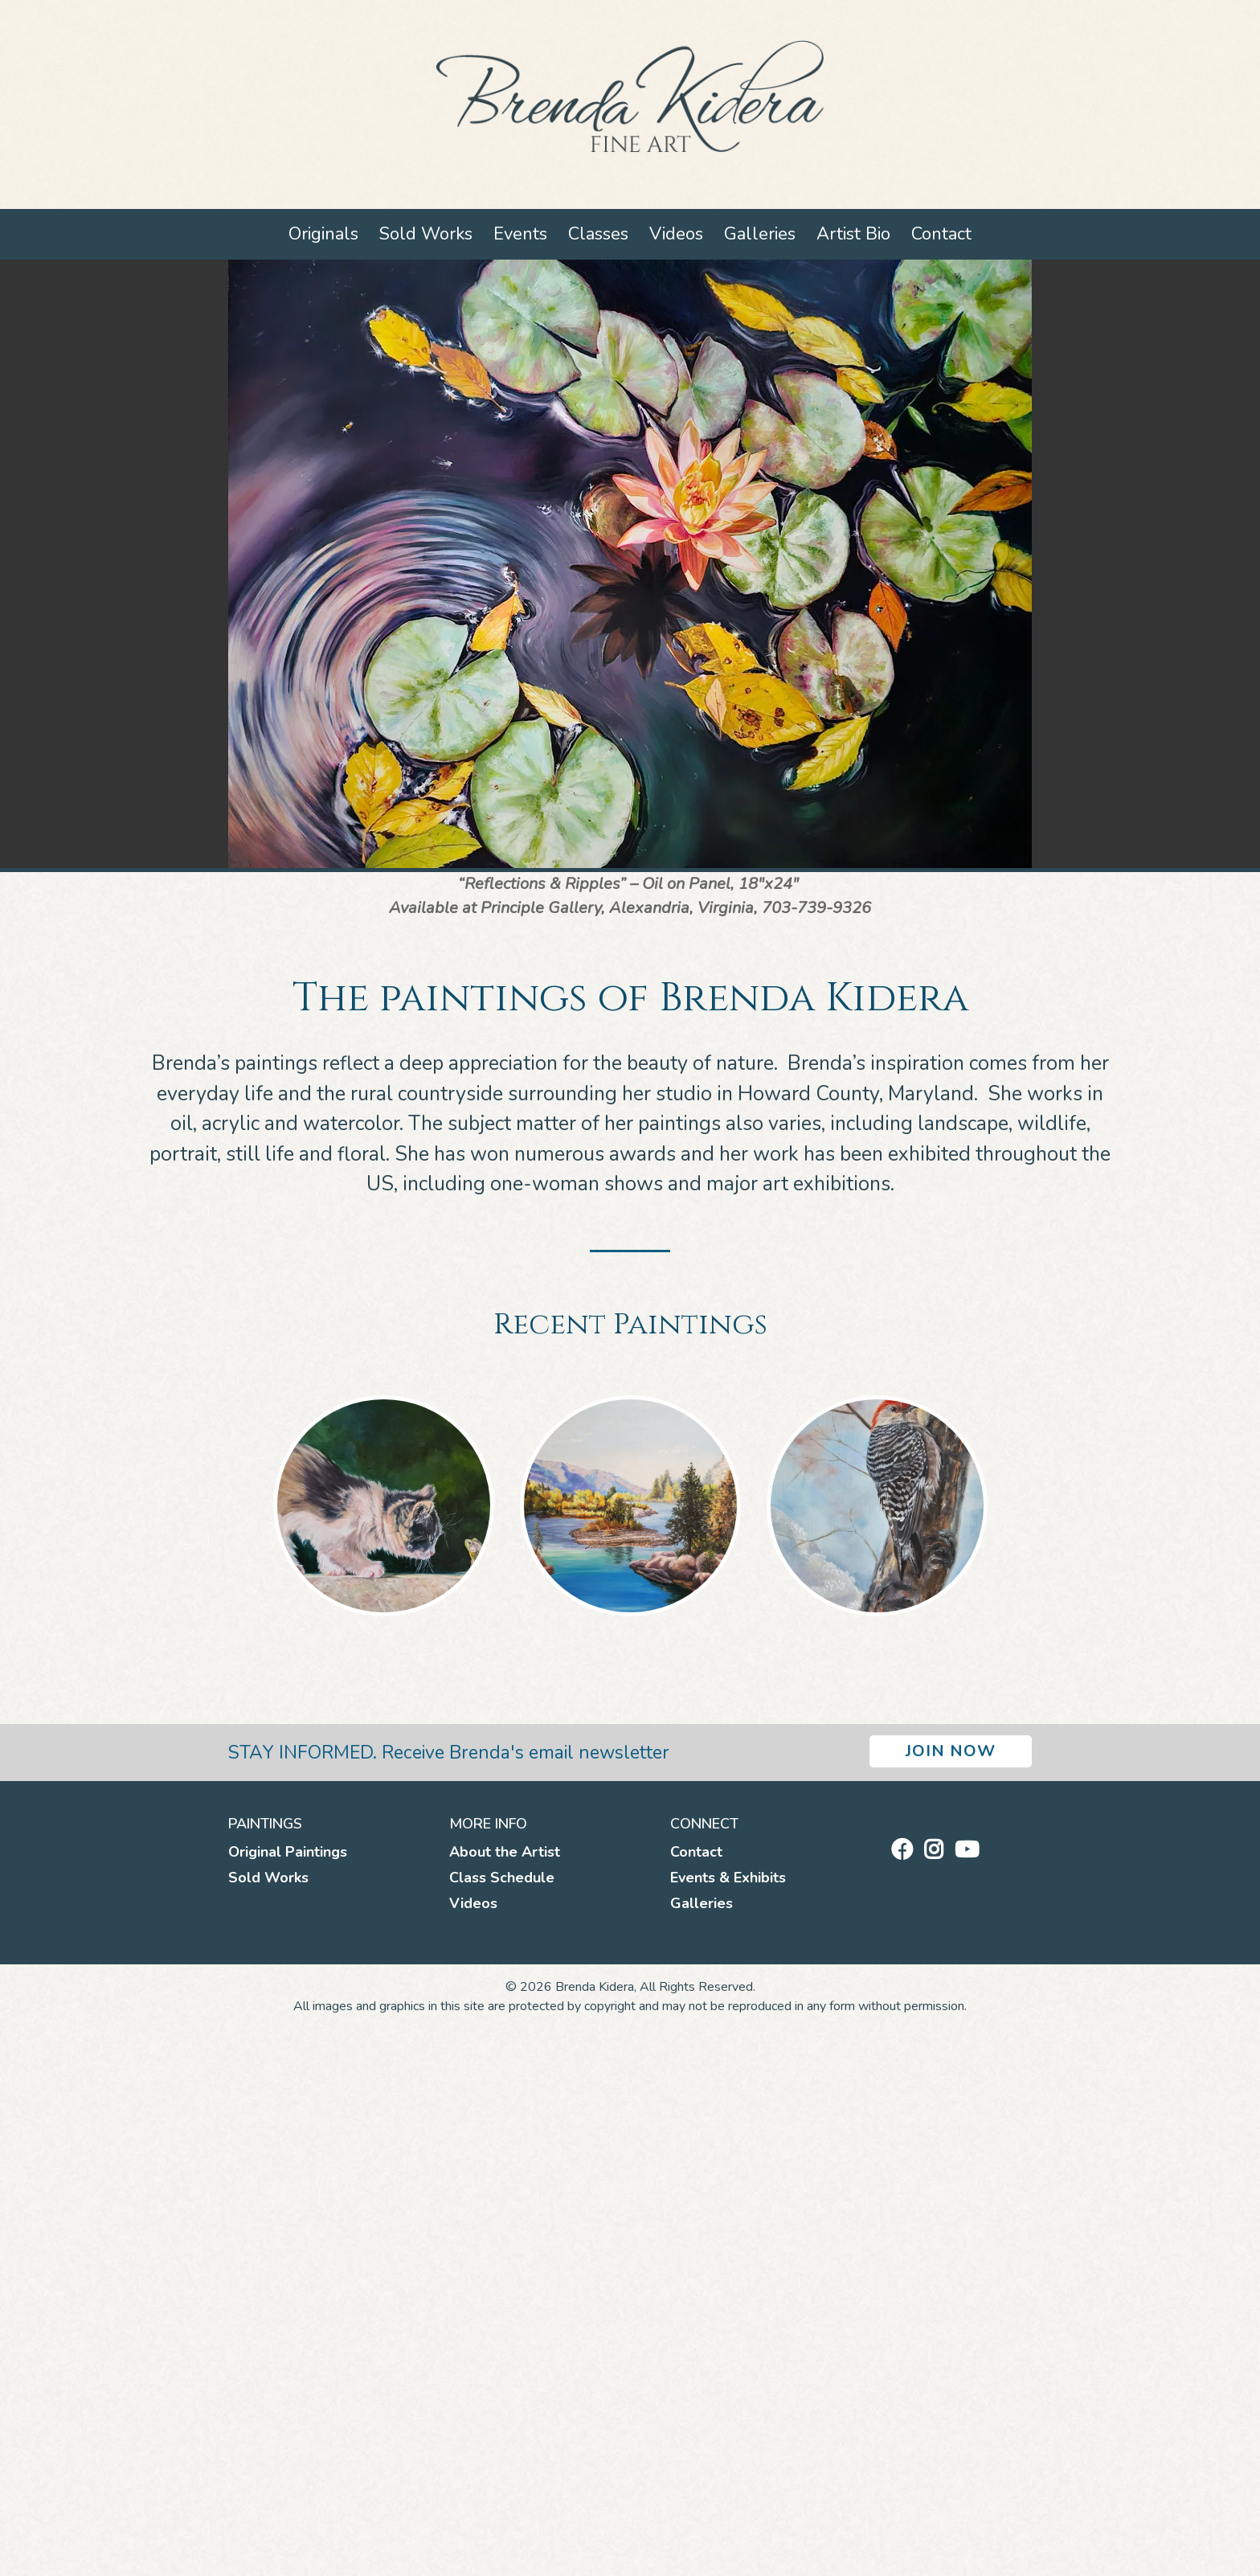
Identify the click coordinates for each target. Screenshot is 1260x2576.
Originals (323, 234)
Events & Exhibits (728, 1877)
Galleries (760, 234)
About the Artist (504, 1851)
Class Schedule (501, 1877)
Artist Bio (853, 234)
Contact (941, 234)
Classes (598, 234)
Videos (676, 234)
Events (520, 234)
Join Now (951, 1751)
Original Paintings (287, 1851)
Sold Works (425, 234)
